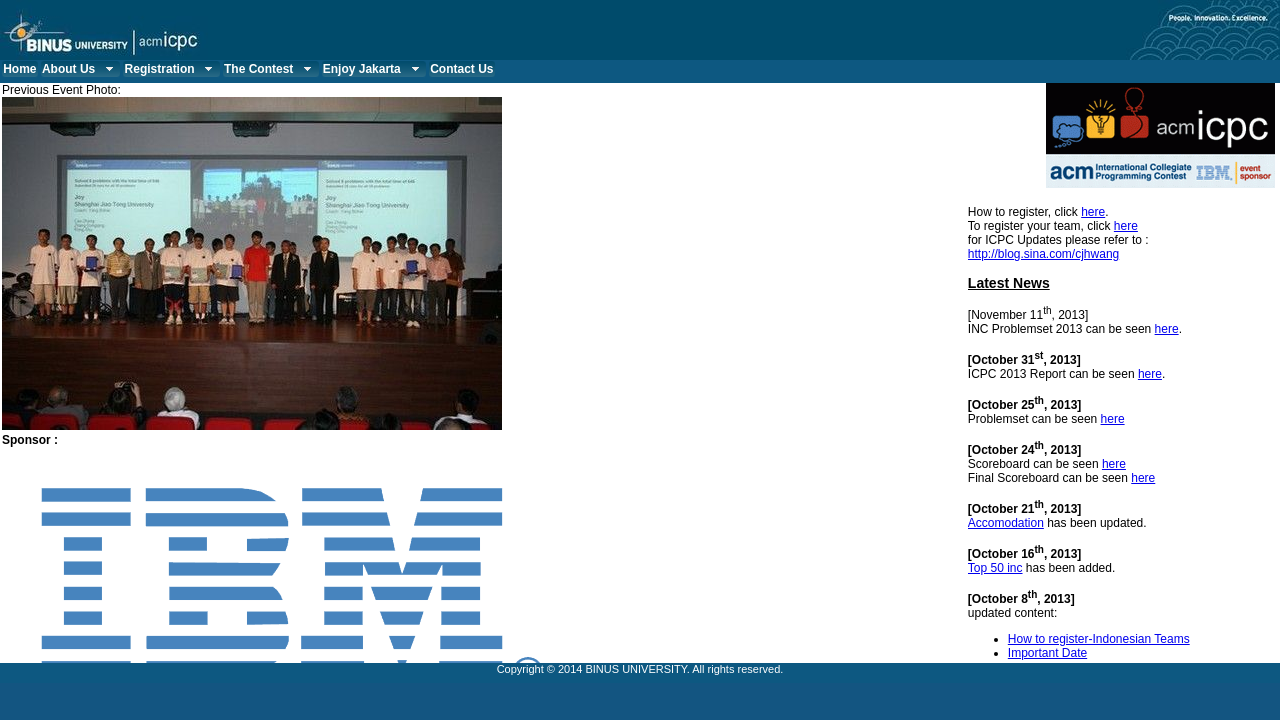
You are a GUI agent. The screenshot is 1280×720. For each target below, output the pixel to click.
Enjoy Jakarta (373, 69)
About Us (80, 69)
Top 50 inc (995, 568)
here (1093, 212)
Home (19, 69)
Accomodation (1006, 523)
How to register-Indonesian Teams (1099, 639)
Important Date (1047, 653)
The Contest (270, 69)
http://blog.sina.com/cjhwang (1043, 254)
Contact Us (461, 69)
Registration (171, 69)
